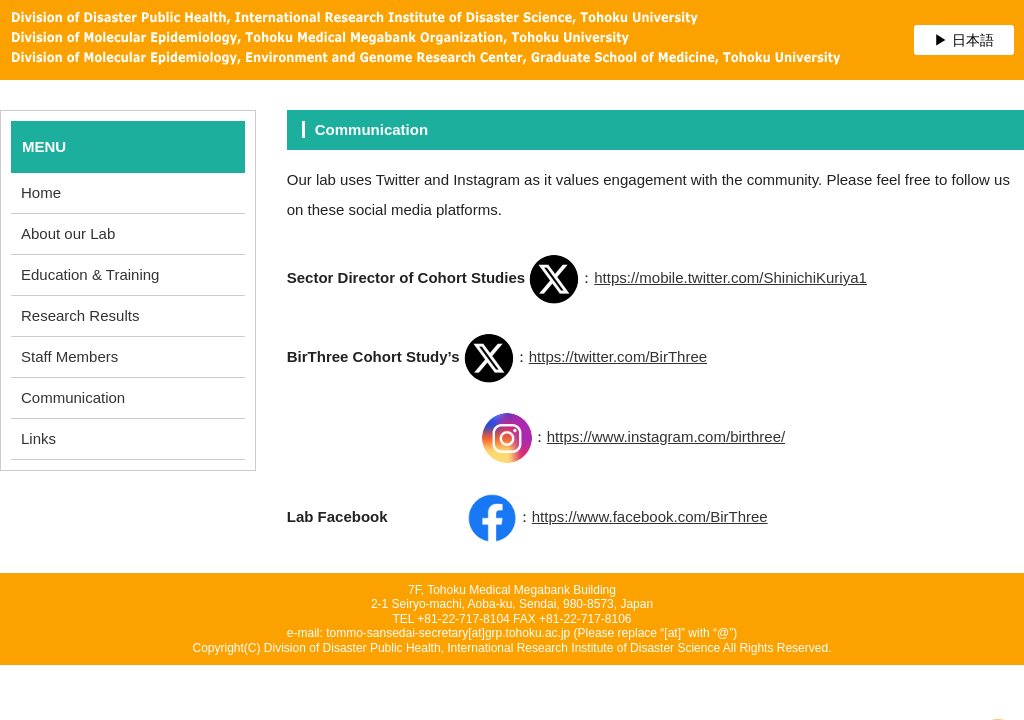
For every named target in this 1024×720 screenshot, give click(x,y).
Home (41, 192)
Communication (73, 397)
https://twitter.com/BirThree (618, 356)
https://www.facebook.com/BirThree (650, 516)
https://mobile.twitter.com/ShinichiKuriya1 (730, 277)
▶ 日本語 (964, 40)
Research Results (80, 315)
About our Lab (68, 233)
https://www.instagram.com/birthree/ (666, 436)
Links (38, 438)
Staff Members (69, 356)
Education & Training (90, 274)
